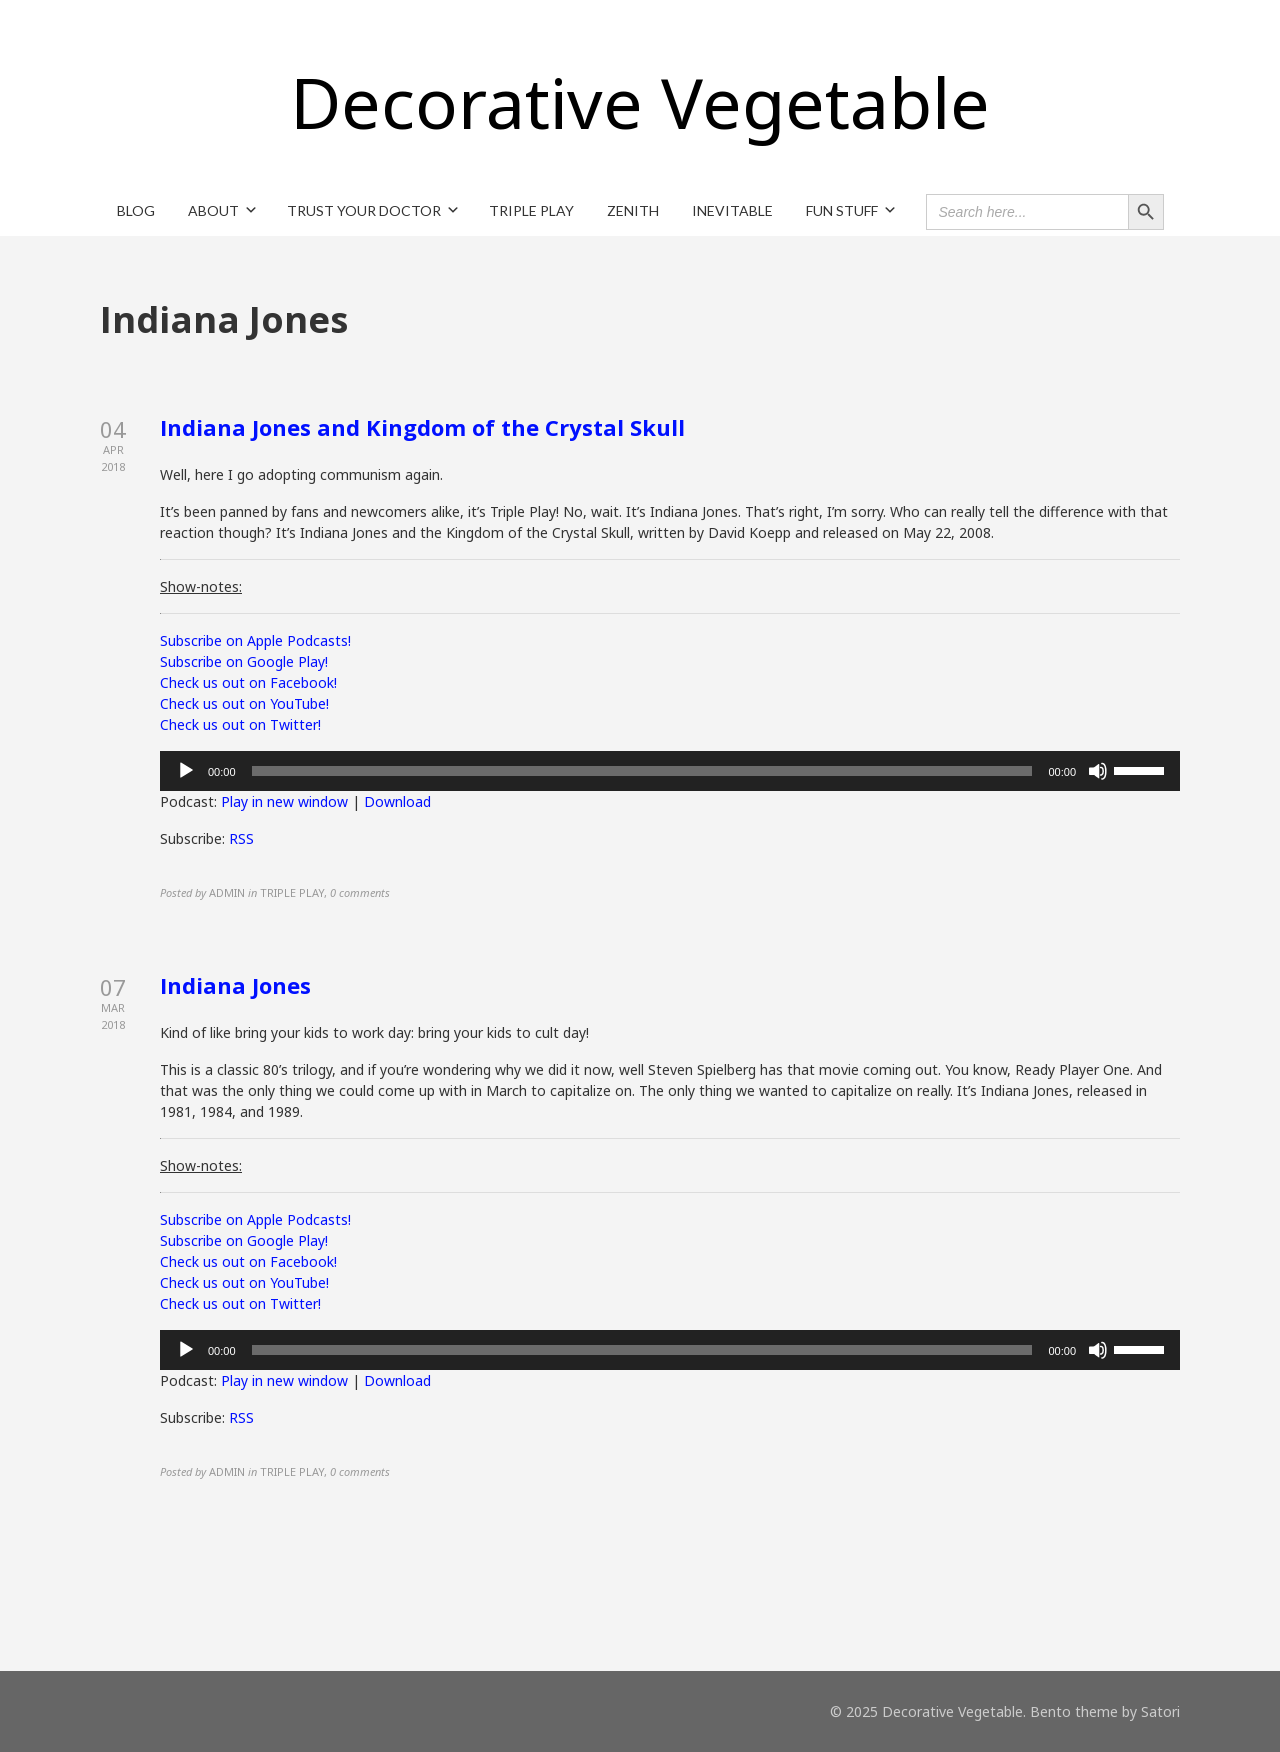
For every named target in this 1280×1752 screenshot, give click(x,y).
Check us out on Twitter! (240, 724)
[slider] (642, 771)
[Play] (186, 771)
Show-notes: (201, 586)
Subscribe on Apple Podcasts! (255, 640)
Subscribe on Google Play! (244, 661)
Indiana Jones (235, 985)
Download (397, 801)
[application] (670, 771)
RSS (241, 838)
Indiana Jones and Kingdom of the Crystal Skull (422, 427)
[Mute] (1098, 771)
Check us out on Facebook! (248, 682)
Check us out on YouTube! (244, 703)
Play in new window (284, 801)
